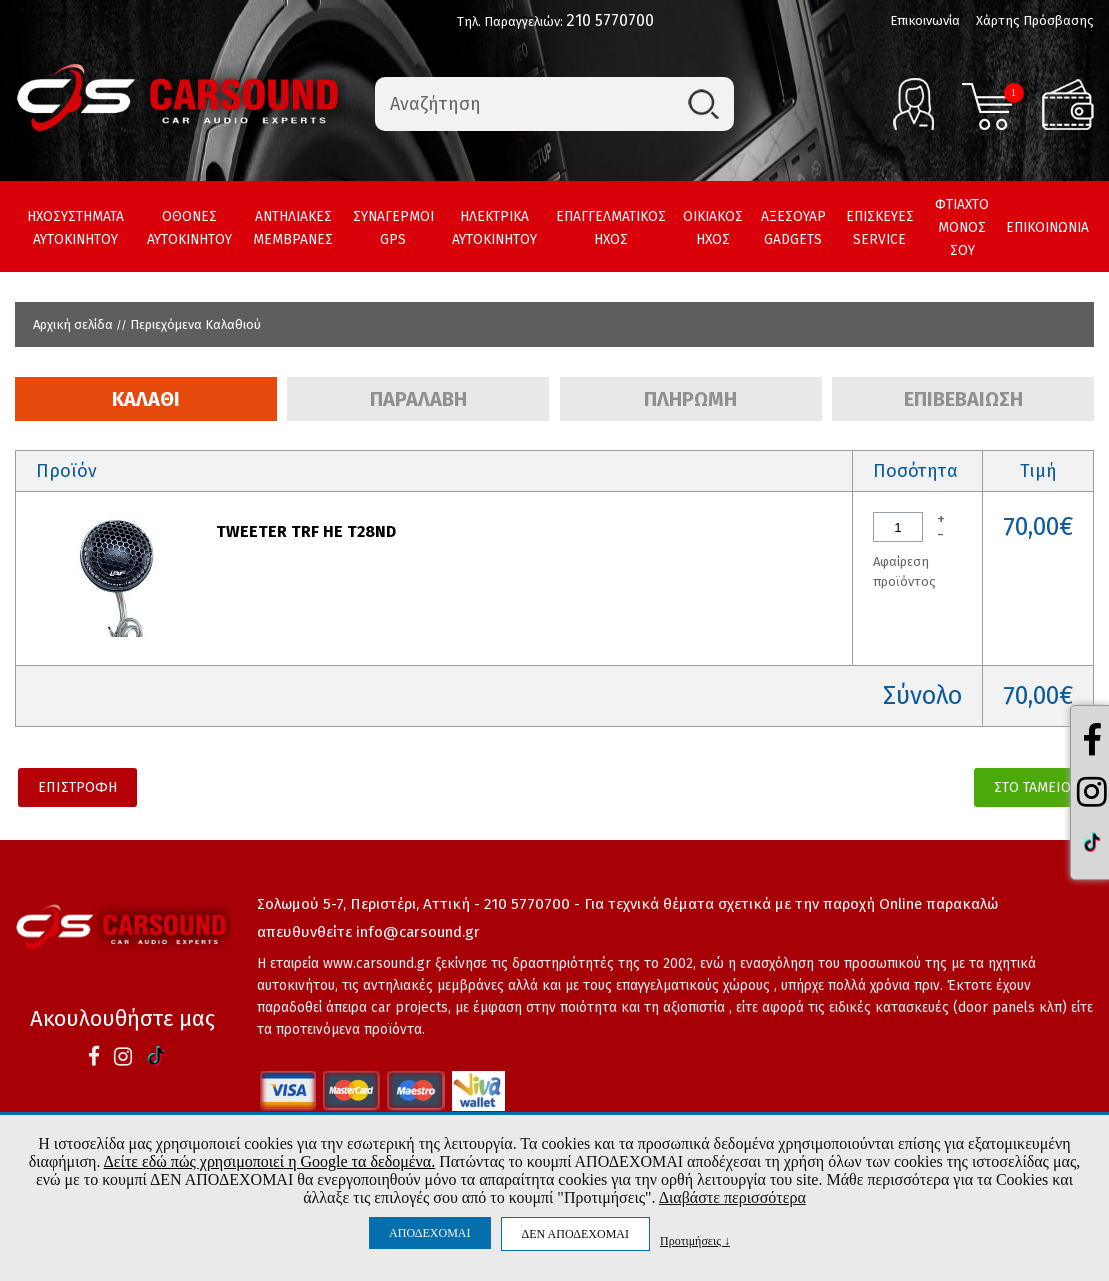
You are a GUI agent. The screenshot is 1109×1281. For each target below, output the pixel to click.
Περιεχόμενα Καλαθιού (195, 324)
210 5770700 (610, 20)
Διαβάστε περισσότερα (732, 1197)
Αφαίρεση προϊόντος (904, 571)
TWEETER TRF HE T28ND (306, 531)
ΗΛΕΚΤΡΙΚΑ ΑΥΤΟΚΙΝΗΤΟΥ (494, 228)
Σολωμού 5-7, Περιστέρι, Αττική (363, 904)
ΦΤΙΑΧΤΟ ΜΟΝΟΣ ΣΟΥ (962, 227)
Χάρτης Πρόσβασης (1035, 20)
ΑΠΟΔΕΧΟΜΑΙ (429, 1233)
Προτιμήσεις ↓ (695, 1240)
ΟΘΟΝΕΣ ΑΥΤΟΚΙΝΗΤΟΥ (189, 228)
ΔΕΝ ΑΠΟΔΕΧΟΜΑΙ (575, 1234)
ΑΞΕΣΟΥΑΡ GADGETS (793, 228)
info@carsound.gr (418, 932)
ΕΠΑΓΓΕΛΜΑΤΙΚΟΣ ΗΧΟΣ (611, 228)
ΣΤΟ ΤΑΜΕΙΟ (1032, 787)
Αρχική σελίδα (73, 324)
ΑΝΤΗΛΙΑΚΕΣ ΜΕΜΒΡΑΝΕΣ (293, 228)
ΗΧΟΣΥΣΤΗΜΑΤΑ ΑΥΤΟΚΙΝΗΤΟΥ (75, 228)
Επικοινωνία (925, 20)
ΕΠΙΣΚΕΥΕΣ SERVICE (880, 228)
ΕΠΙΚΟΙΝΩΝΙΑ (1047, 227)
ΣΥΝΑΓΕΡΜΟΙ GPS (393, 228)
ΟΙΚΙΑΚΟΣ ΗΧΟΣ (713, 228)
